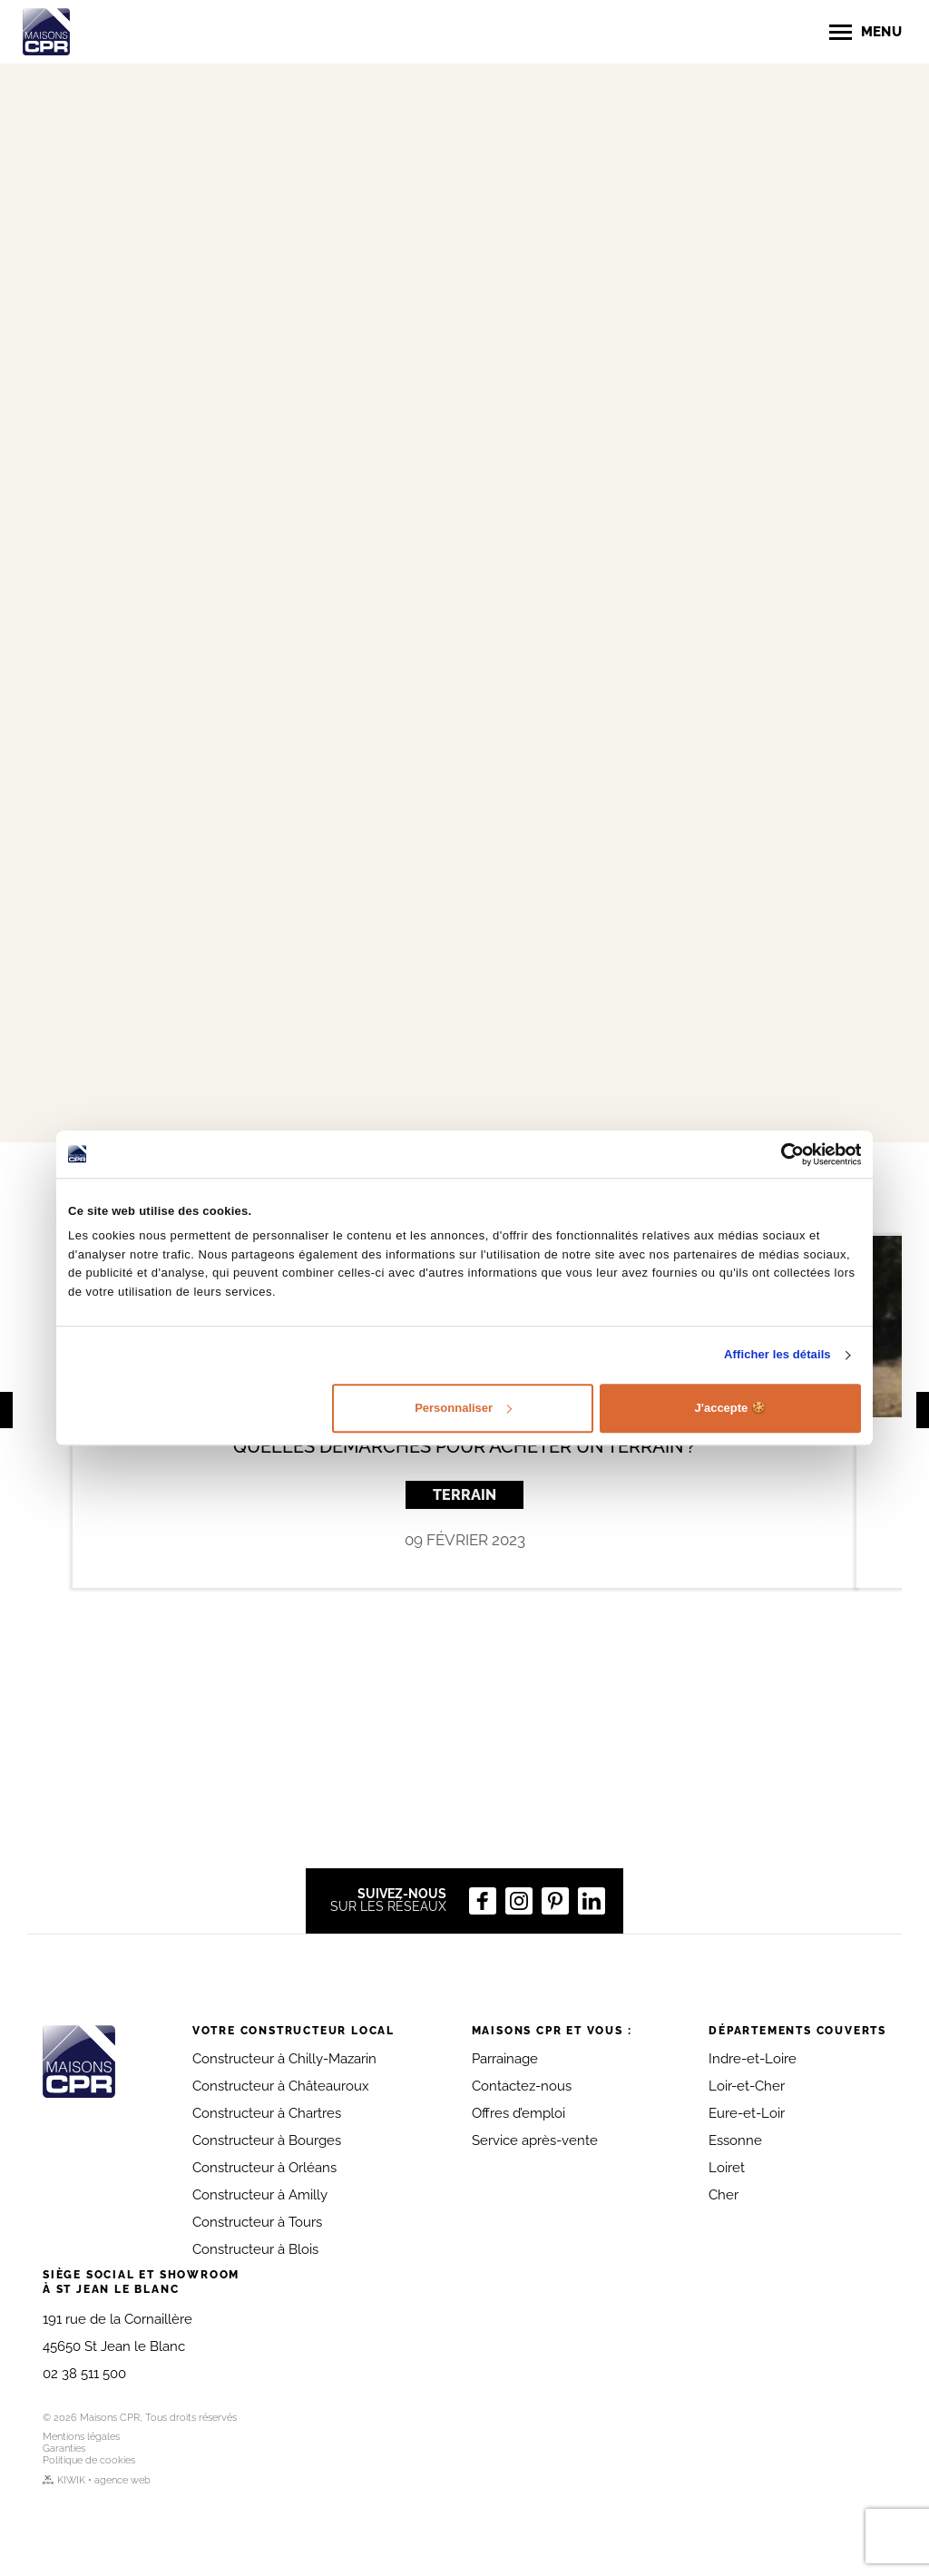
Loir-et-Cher (747, 2086)
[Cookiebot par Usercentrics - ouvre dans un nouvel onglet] (781, 1154)
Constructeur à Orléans (264, 2168)
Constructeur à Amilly (260, 2195)
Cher (723, 2195)
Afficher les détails (777, 1355)
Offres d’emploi (518, 2113)
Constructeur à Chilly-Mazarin (284, 2059)
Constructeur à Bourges (266, 2140)
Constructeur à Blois (255, 2249)
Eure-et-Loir (747, 2113)
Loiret (727, 2168)
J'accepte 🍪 (730, 1408)
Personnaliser (463, 1408)
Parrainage (505, 2059)
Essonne (735, 2140)
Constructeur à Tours (257, 2222)
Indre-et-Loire (753, 2059)
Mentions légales (81, 2437)
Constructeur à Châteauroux (280, 2086)
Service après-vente (535, 2140)
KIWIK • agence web (97, 2479)
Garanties (64, 2448)
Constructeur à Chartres (266, 2113)
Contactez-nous (522, 2086)
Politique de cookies (89, 2460)
